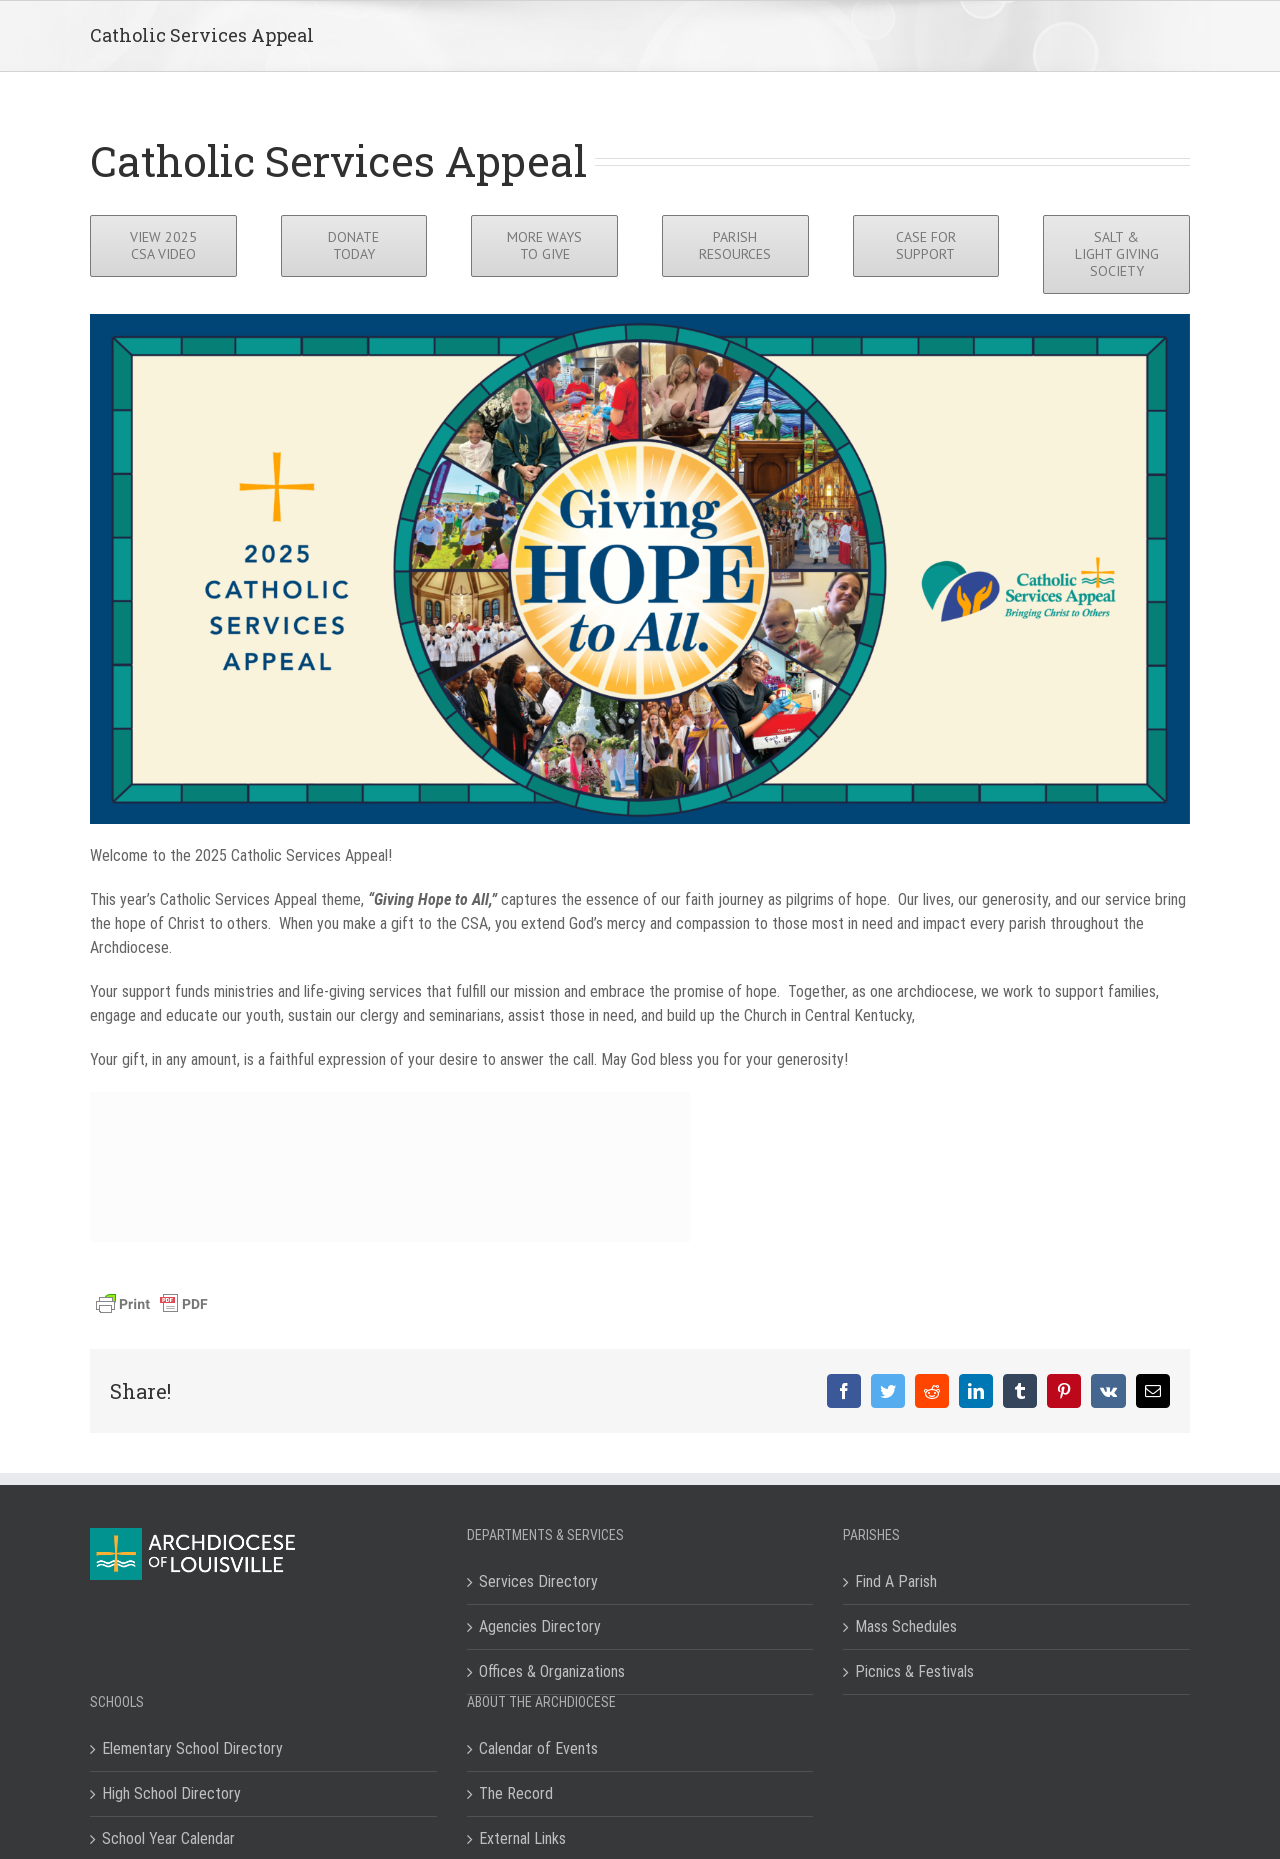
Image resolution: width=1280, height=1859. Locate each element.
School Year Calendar (168, 1838)
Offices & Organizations (552, 1671)
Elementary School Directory (192, 1748)
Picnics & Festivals (914, 1671)
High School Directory (171, 1793)
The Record (516, 1793)
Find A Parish (896, 1581)
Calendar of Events (538, 1748)
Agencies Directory (540, 1626)
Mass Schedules (906, 1626)
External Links (522, 1838)
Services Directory (538, 1581)
